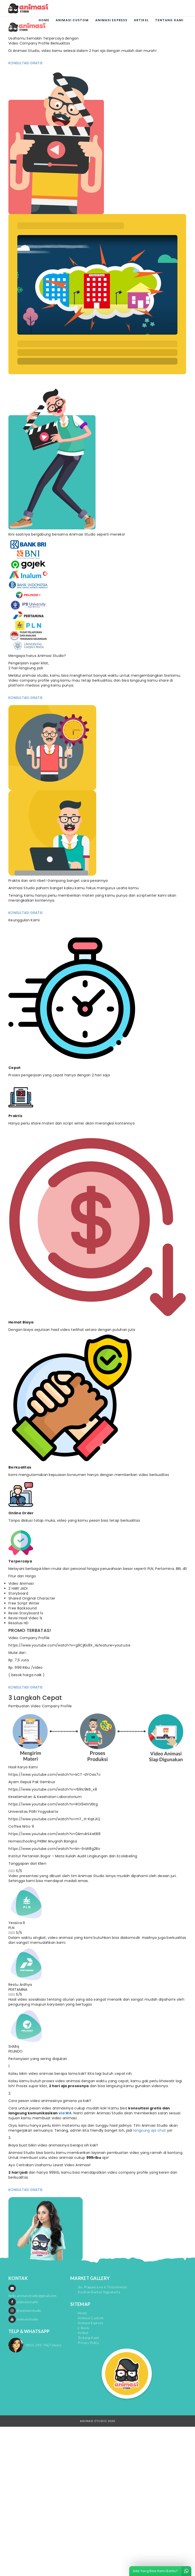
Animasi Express (111, 20)
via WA (65, 2113)
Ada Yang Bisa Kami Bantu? (162, 2571)
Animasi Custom (72, 20)
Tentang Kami (169, 20)
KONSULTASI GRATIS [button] (25, 63)
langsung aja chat (149, 2130)
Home (44, 20)
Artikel (141, 20)
